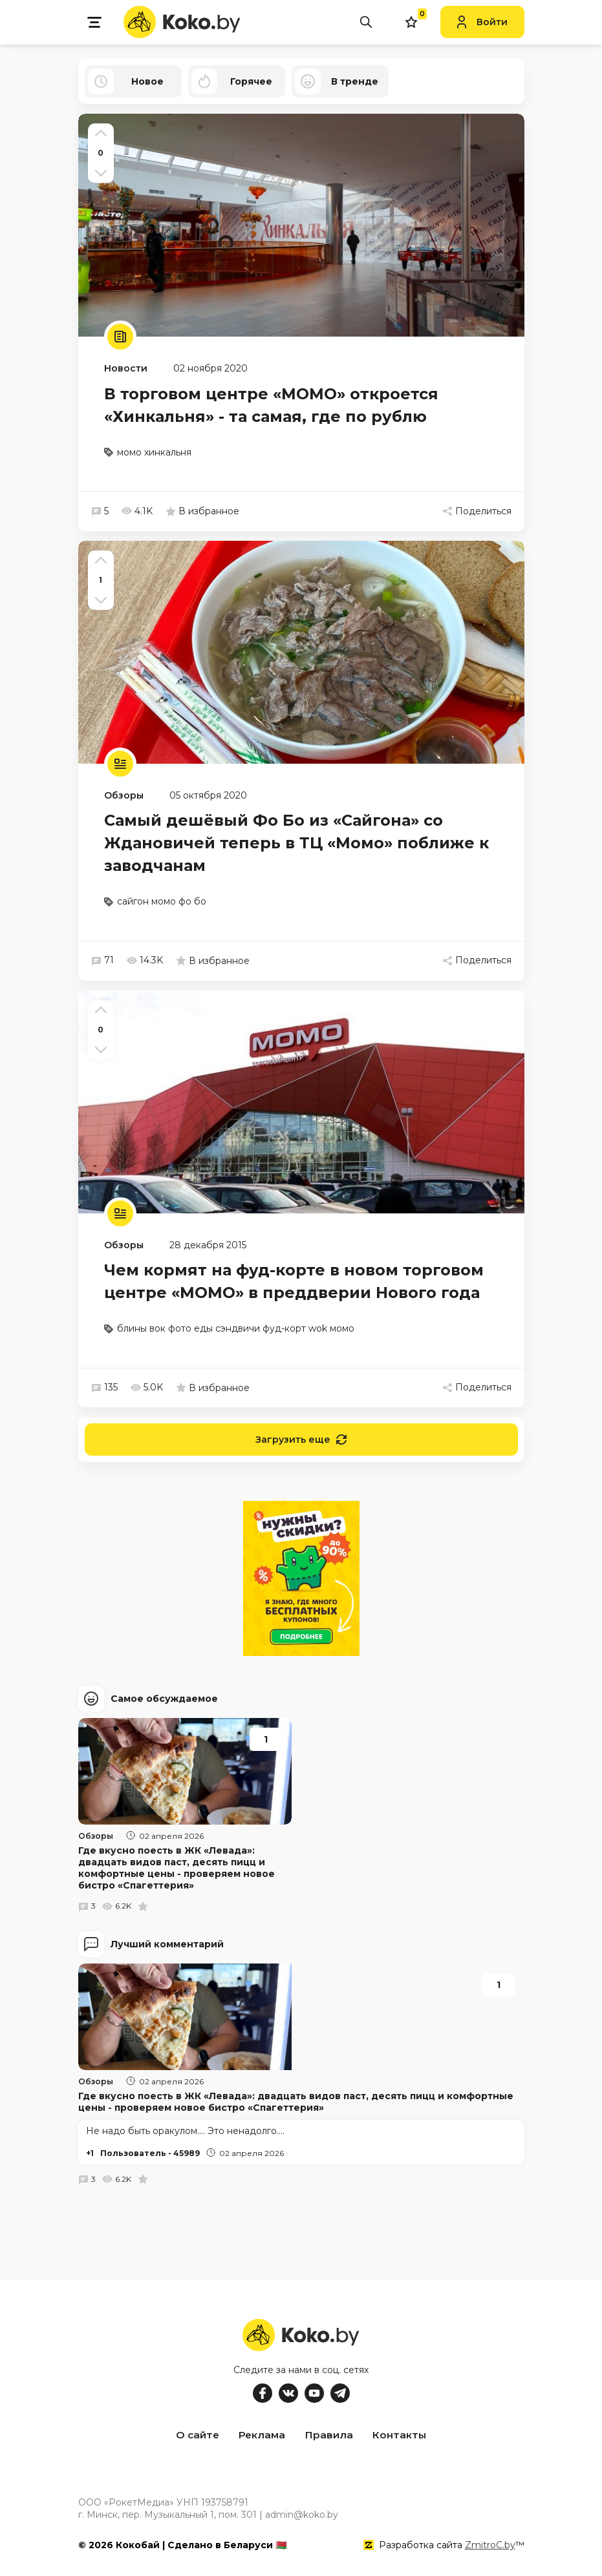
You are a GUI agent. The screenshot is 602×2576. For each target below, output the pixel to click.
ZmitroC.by (490, 2543)
